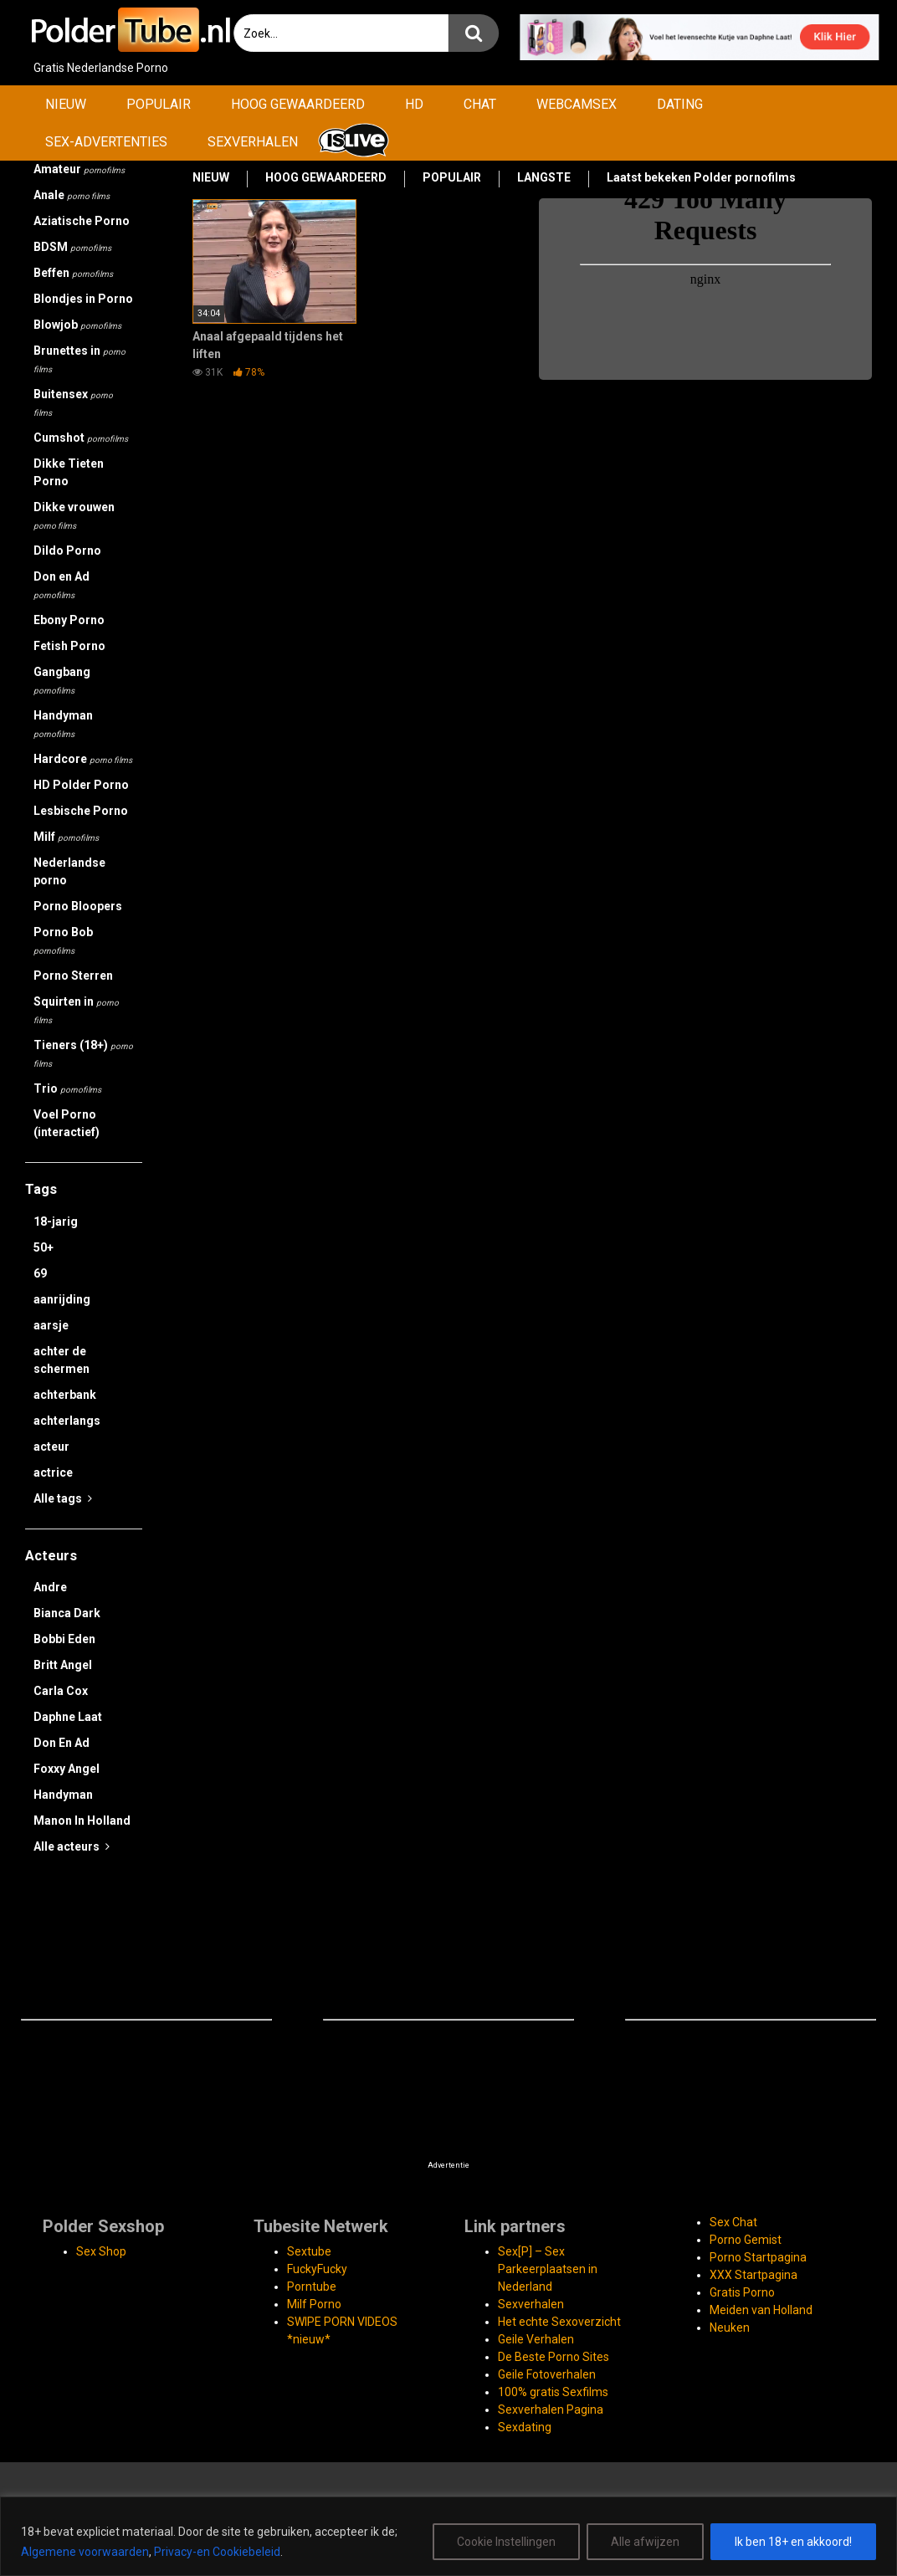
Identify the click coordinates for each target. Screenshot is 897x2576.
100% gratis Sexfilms (553, 2392)
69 (40, 1273)
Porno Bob (63, 940)
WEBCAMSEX (576, 104)
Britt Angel (62, 1665)
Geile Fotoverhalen (547, 2374)
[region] (448, 2536)
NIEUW (65, 104)
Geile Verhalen (536, 2339)
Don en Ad (61, 585)
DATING (680, 104)
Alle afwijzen (645, 2541)
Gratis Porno (742, 2292)
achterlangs (66, 1420)
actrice (53, 1472)
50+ (43, 1247)
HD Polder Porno (81, 784)
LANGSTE (544, 177)
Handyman (63, 724)
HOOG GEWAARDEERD (298, 104)
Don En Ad (61, 1742)
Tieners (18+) (83, 1053)
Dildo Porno (67, 550)
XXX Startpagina (753, 2275)
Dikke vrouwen (74, 515)
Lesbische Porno (80, 810)
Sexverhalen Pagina (550, 2409)
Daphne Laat (67, 1716)
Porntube (311, 2286)
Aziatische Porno (81, 221)
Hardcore (82, 759)
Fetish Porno (69, 646)
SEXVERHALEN (253, 142)
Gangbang (61, 680)
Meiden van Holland (761, 2310)
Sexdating (524, 2427)
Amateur (79, 169)
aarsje (51, 1325)
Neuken (730, 2327)
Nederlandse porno (69, 871)
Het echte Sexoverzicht (559, 2321)
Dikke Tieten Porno (68, 472)
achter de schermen (61, 1359)
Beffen (73, 272)
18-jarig (55, 1221)
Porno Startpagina (758, 2257)
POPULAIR (158, 104)
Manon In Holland (82, 1820)
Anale (71, 195)
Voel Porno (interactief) (66, 1123)
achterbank (64, 1394)
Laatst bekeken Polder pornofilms (701, 177)
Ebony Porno (69, 620)
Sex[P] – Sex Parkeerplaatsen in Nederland (547, 2269)
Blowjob (77, 324)
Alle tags (62, 1498)
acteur (51, 1446)
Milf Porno (314, 2304)
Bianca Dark (66, 1613)
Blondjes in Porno (83, 298)
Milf (66, 836)
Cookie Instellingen (506, 2541)
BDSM (72, 247)
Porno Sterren (73, 975)
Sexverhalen (531, 2304)
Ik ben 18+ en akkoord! (793, 2541)
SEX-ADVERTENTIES (106, 142)
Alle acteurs (71, 1846)
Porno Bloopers (77, 906)
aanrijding (61, 1299)
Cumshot (80, 437)
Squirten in (76, 1010)
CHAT (480, 104)
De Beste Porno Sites (553, 2356)
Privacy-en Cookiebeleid (217, 2551)
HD (414, 104)
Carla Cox (60, 1691)
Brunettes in (79, 359)
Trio (67, 1088)
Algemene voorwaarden (85, 2551)
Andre (50, 1587)
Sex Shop (101, 2251)
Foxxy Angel (66, 1768)
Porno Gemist (746, 2239)
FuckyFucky (317, 2269)
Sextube (309, 2251)
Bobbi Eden (64, 1639)
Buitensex (73, 402)
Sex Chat (733, 2222)
